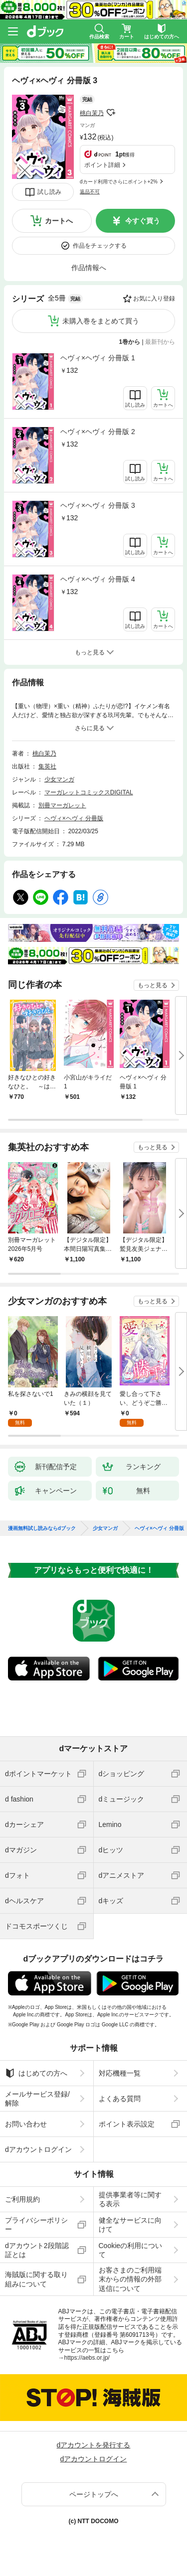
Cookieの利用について (131, 2250)
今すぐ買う (142, 221)
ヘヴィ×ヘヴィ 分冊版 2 (97, 432)
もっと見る (153, 985)
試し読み (49, 191)
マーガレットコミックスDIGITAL (88, 792)
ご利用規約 (22, 2199)
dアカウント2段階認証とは (37, 2250)
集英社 (47, 766)
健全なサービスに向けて (130, 2224)
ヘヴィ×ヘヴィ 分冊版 (73, 818)
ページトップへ (93, 2494)
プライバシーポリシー (36, 2224)
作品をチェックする (100, 245)
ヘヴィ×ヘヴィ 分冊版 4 (97, 579)
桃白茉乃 (92, 113)
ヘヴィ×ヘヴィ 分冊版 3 (97, 505)
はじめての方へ (36, 2073)
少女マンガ (59, 779)
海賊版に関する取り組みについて (36, 2279)
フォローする (111, 113)
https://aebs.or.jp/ (87, 2357)
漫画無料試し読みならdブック (42, 1528)
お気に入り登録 (154, 298)
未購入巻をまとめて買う (100, 321)
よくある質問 (120, 2099)
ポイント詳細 (102, 164)
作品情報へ (88, 268)
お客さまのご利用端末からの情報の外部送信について (130, 2279)
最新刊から (160, 342)
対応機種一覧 (120, 2073)
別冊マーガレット (62, 805)
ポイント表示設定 (127, 2124)
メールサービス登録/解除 (37, 2098)
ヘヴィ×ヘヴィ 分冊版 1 (97, 358)
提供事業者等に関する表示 (130, 2199)
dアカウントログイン (38, 2149)
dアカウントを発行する (94, 2445)
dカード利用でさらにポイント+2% (119, 181)
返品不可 (90, 191)
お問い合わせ (26, 2124)
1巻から (130, 342)
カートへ (59, 221)
